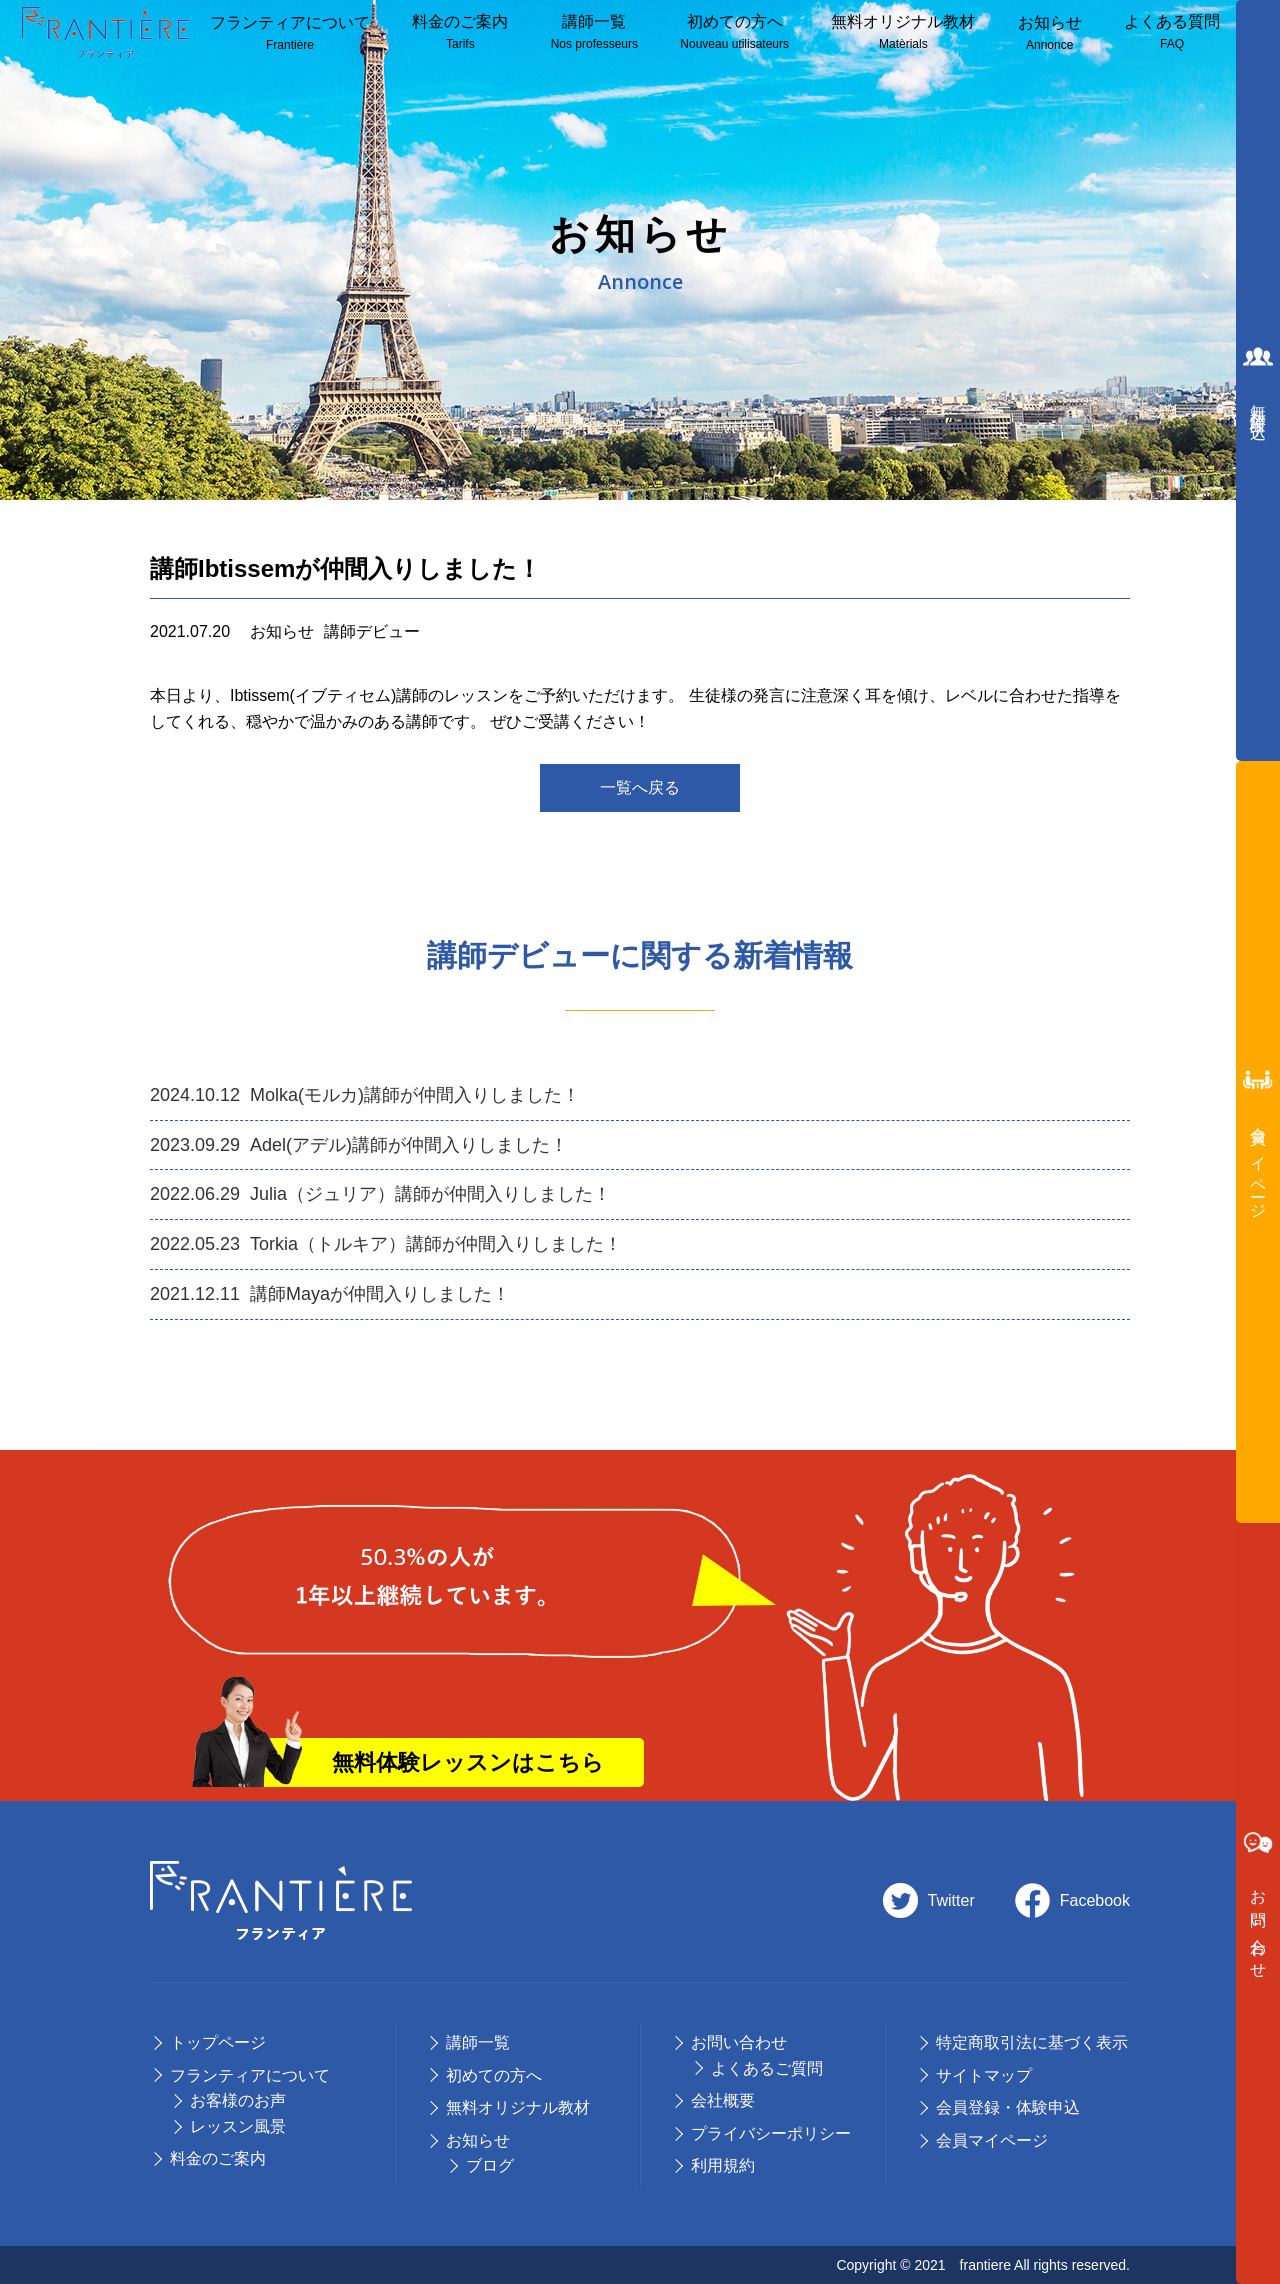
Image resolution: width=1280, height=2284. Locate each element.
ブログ (490, 2165)
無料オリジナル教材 (903, 33)
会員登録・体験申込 (1008, 2107)
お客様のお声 (238, 2100)
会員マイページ (992, 2140)
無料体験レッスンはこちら (468, 1762)
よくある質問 (1172, 33)
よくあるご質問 (767, 2068)
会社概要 (723, 2100)
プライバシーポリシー (771, 2133)
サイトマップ (984, 2075)
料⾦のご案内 (460, 33)
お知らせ (1050, 34)
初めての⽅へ (494, 2075)
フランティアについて (290, 34)
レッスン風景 (238, 2126)
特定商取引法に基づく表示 (1032, 2042)
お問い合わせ (739, 2042)
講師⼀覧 (594, 33)
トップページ (218, 2042)
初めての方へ (734, 33)
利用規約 (723, 2165)
